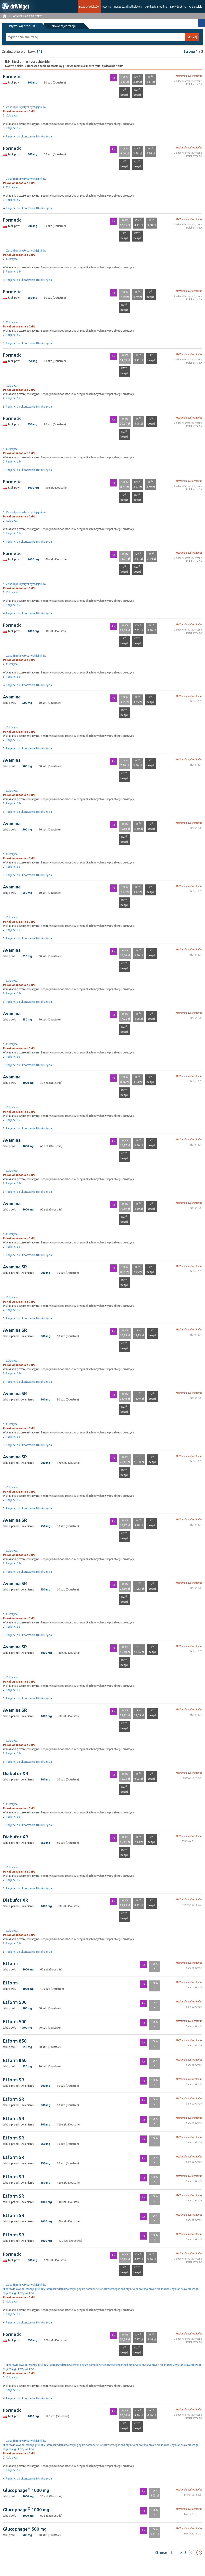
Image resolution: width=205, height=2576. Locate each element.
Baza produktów (89, 6)
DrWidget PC (178, 6)
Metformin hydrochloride (189, 76)
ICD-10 (106, 6)
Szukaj (192, 37)
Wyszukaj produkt (22, 26)
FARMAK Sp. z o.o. (192, 1778)
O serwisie (195, 6)
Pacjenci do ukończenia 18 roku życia (29, 136)
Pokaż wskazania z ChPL (19, 111)
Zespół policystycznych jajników (26, 107)
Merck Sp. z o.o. (193, 2494)
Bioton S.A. (196, 701)
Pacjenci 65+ (14, 128)
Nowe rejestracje (64, 26)
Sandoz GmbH (194, 1968)
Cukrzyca (12, 115)
